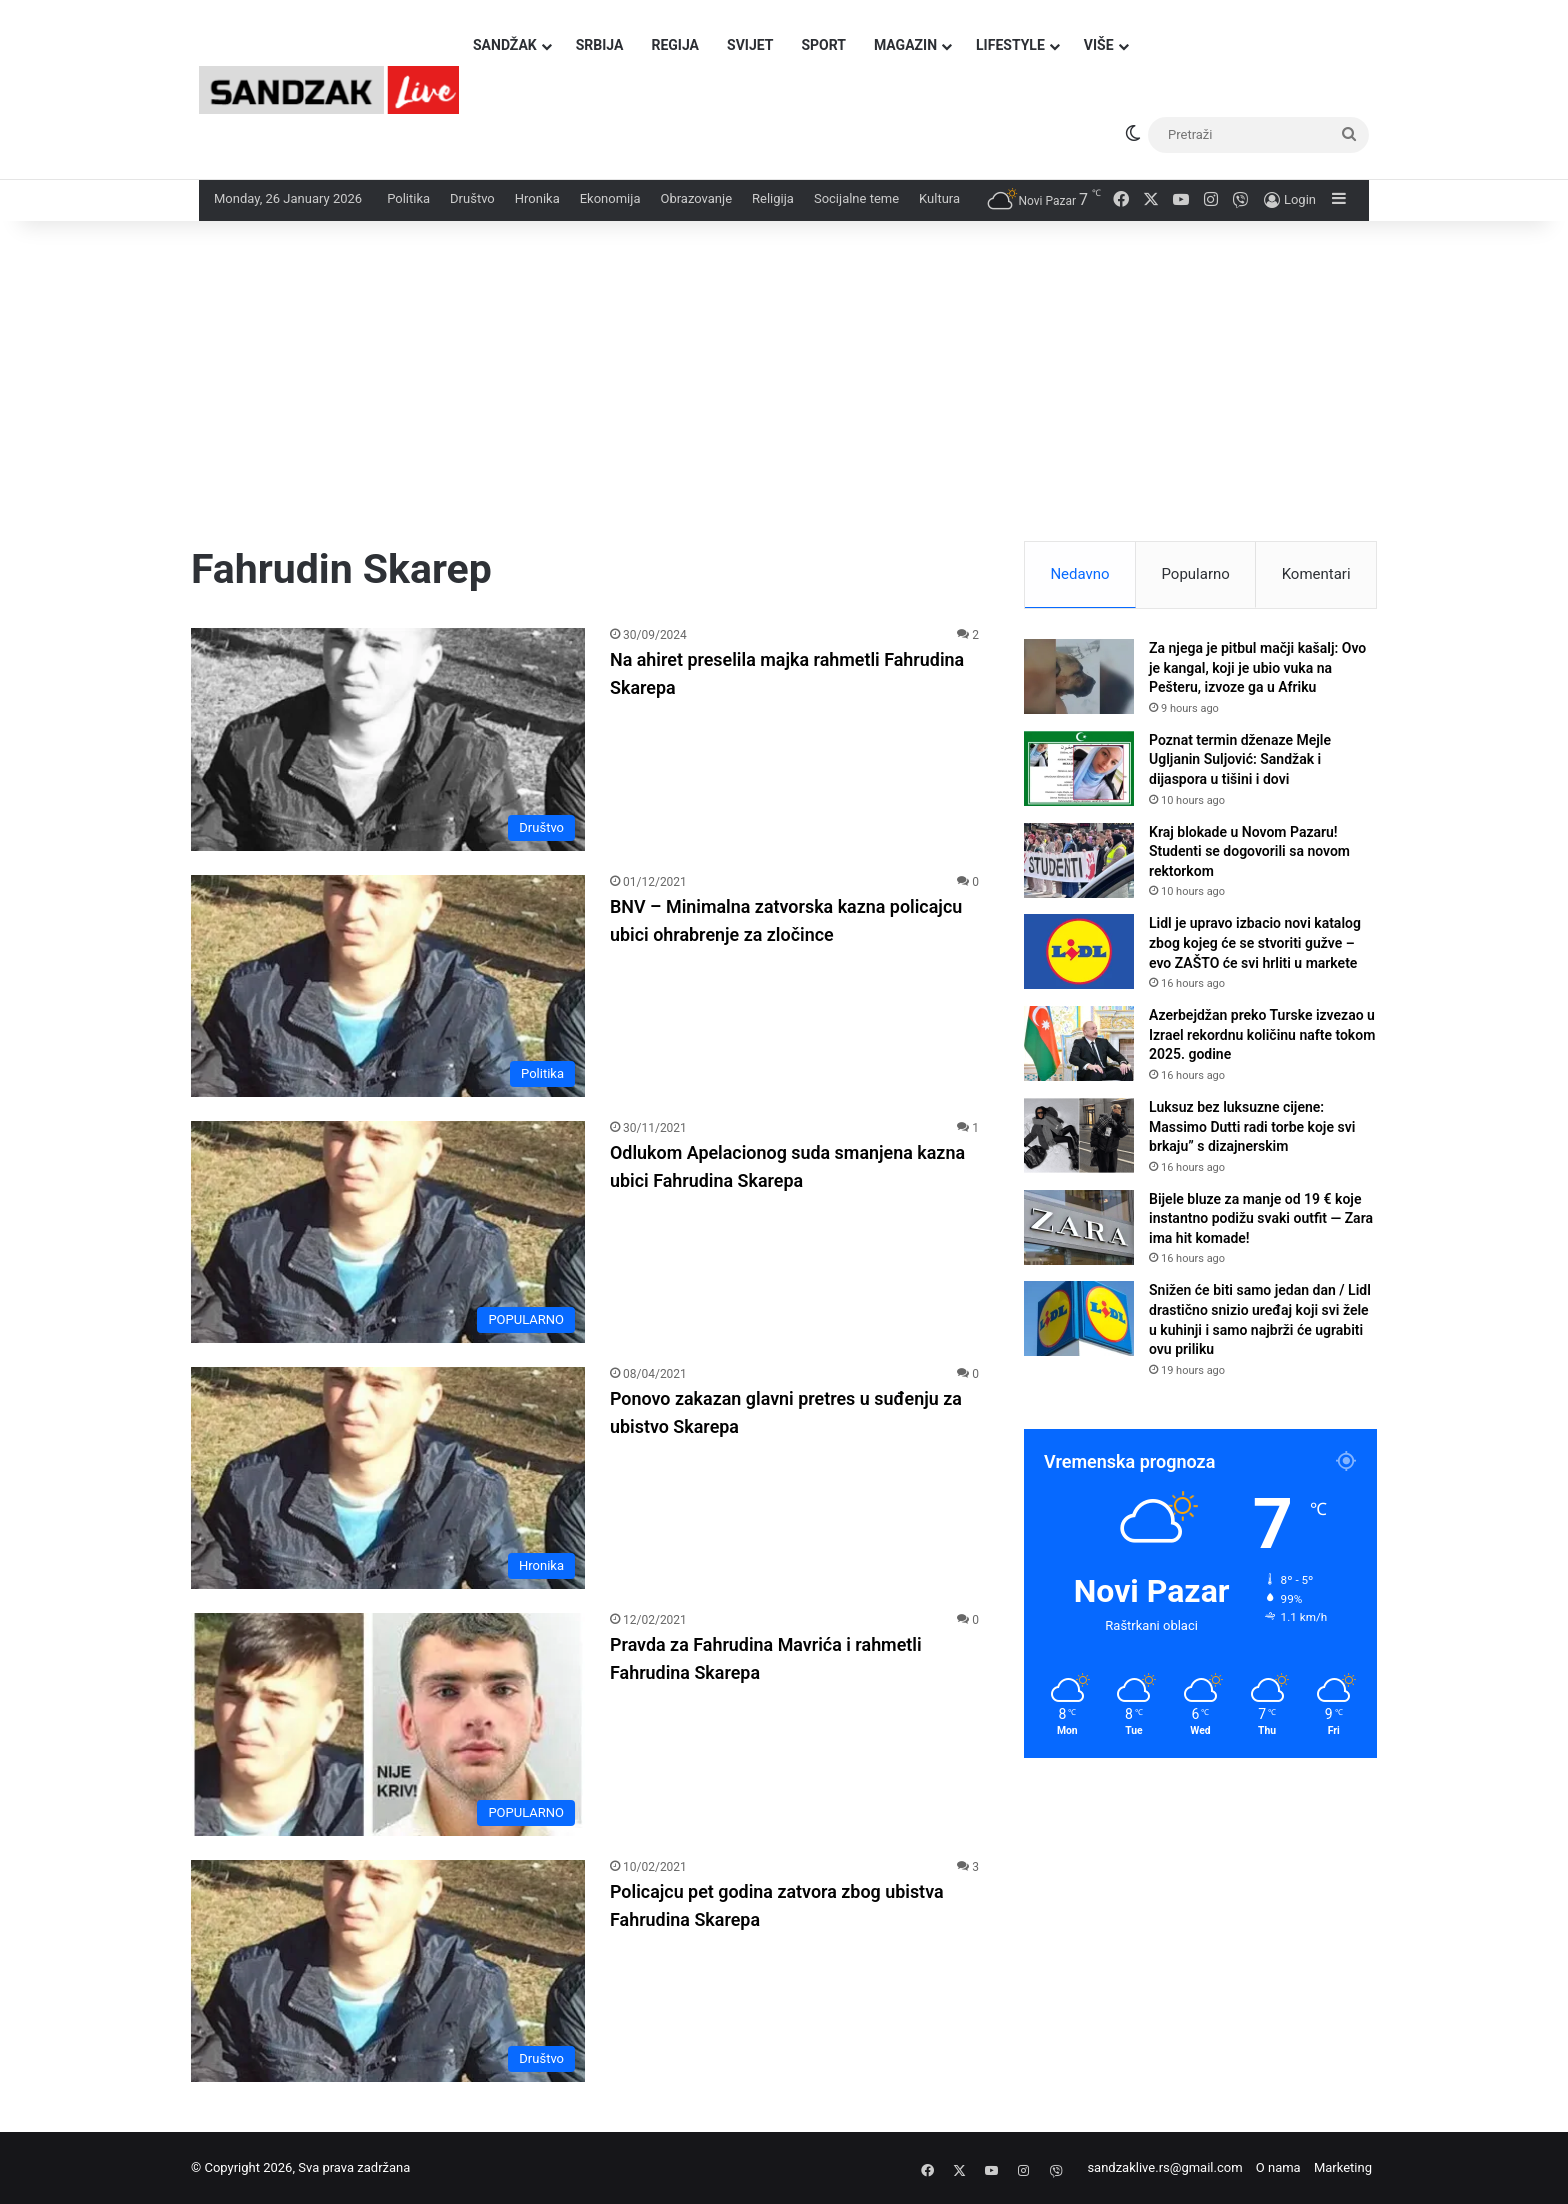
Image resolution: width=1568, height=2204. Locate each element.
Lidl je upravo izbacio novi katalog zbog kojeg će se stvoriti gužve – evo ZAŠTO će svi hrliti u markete (1255, 942)
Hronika (537, 198)
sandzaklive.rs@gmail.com (1164, 2167)
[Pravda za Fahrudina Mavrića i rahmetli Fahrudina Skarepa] (388, 1724)
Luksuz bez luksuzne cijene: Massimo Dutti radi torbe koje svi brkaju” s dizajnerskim (1252, 1126)
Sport (823, 45)
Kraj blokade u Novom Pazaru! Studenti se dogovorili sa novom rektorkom (1249, 851)
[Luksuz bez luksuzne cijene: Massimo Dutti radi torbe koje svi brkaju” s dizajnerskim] (1079, 1135)
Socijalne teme (856, 198)
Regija (675, 45)
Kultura (939, 198)
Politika (408, 198)
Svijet (750, 45)
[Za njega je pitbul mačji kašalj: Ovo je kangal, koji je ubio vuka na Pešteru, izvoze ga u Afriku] (1079, 676)
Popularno (1195, 574)
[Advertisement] (784, 391)
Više (1099, 45)
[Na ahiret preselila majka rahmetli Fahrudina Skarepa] (388, 739)
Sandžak (505, 45)
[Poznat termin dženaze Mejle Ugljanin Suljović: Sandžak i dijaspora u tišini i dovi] (1079, 768)
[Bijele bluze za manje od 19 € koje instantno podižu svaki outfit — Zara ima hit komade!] (1079, 1227)
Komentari (1316, 574)
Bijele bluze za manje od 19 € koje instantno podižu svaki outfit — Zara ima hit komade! (1261, 1218)
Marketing (1343, 2167)
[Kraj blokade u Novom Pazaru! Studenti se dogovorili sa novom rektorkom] (1079, 860)
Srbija (600, 45)
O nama (1278, 2167)
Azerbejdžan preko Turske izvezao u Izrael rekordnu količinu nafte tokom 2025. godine (1262, 1034)
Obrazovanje (696, 198)
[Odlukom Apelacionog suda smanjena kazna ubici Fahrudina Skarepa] (388, 1232)
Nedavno (1079, 574)
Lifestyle (1010, 45)
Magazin (905, 45)
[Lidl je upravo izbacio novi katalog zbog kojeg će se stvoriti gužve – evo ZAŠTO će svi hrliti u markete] (1079, 951)
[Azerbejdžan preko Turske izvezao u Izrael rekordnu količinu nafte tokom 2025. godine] (1079, 1043)
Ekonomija (610, 198)
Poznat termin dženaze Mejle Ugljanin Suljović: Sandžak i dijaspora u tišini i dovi (1240, 759)
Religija (773, 198)
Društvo (472, 198)
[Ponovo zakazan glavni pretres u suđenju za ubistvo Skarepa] (388, 1478)
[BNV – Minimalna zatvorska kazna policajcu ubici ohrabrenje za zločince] (388, 986)
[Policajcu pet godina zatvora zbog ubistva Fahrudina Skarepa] (388, 1971)
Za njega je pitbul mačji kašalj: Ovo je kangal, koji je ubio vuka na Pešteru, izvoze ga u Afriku (1257, 667)
